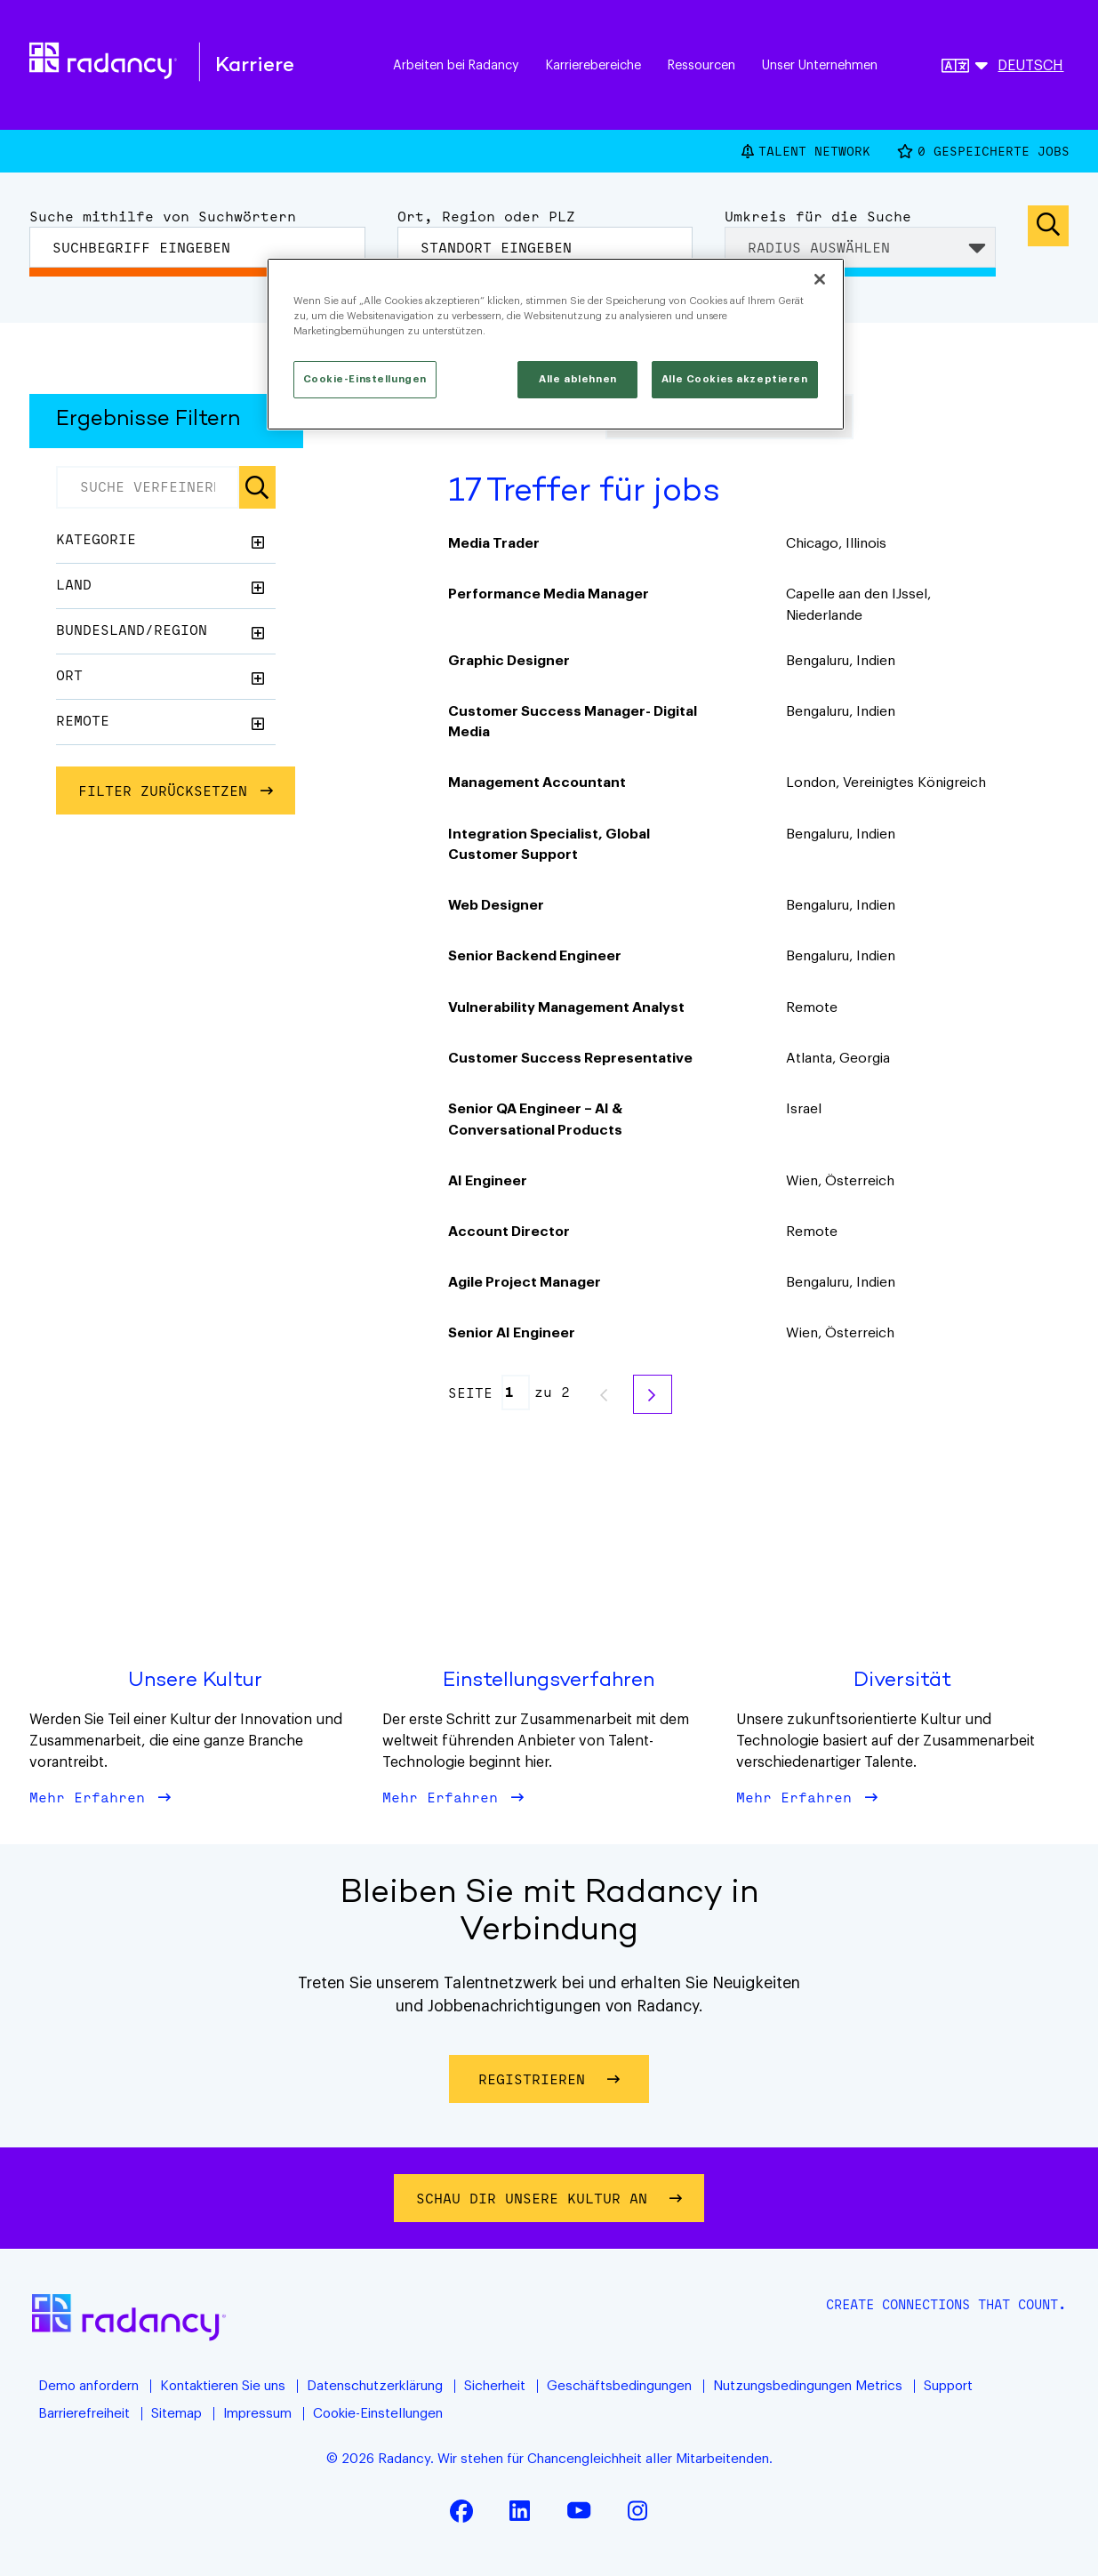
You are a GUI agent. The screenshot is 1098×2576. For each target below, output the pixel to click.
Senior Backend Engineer (534, 956)
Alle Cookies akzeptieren (734, 379)
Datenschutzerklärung (375, 2386)
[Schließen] (819, 279)
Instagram (637, 2510)
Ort (69, 675)
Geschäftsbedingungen (619, 2386)
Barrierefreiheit (84, 2413)
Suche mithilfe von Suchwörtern (162, 216)
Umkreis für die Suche (818, 216)
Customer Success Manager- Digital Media (572, 721)
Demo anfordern (88, 2386)
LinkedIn (520, 2510)
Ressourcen (701, 65)
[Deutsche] (1002, 68)
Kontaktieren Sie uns (222, 2386)
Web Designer (496, 905)
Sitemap (176, 2413)
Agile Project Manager (524, 1282)
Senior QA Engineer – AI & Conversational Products (535, 1119)
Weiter (652, 1394)
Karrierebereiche (593, 65)
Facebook (461, 2510)
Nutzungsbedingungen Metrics (807, 2386)
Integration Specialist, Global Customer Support (549, 844)
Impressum (257, 2413)
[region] (556, 344)
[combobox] (545, 247)
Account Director (509, 1231)
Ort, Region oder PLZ (486, 216)
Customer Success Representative (570, 1058)
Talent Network (814, 150)
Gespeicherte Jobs (994, 152)
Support (948, 2386)
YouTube (579, 2510)
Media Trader (494, 543)
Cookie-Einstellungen (378, 2413)
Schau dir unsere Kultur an (536, 2198)
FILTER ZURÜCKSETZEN (162, 790)
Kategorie (96, 539)
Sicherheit (494, 2386)
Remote (82, 720)
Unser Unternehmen (820, 65)
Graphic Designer (509, 661)
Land (74, 584)
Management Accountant (537, 782)
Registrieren (563, 2078)
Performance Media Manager (548, 594)
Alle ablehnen (577, 379)
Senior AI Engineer (511, 1333)
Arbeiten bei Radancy (456, 65)
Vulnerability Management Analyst (566, 1007)
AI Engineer (487, 1181)
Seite (470, 1393)
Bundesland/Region (131, 629)
